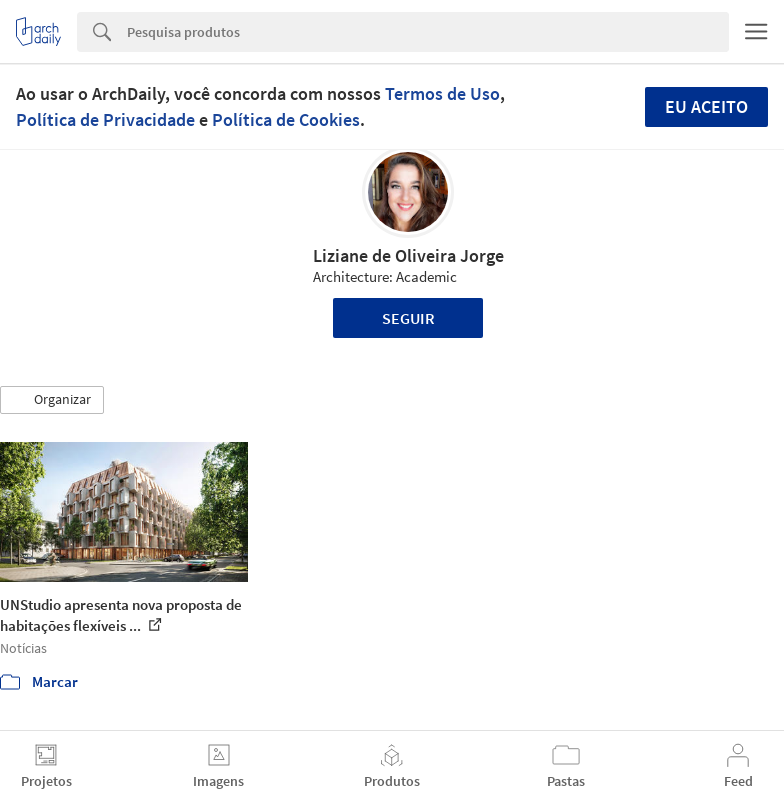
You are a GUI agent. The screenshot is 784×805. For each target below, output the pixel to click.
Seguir (408, 318)
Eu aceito (706, 106)
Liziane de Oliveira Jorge (408, 255)
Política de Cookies (286, 119)
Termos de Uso (442, 93)
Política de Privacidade (105, 119)
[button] (52, 400)
